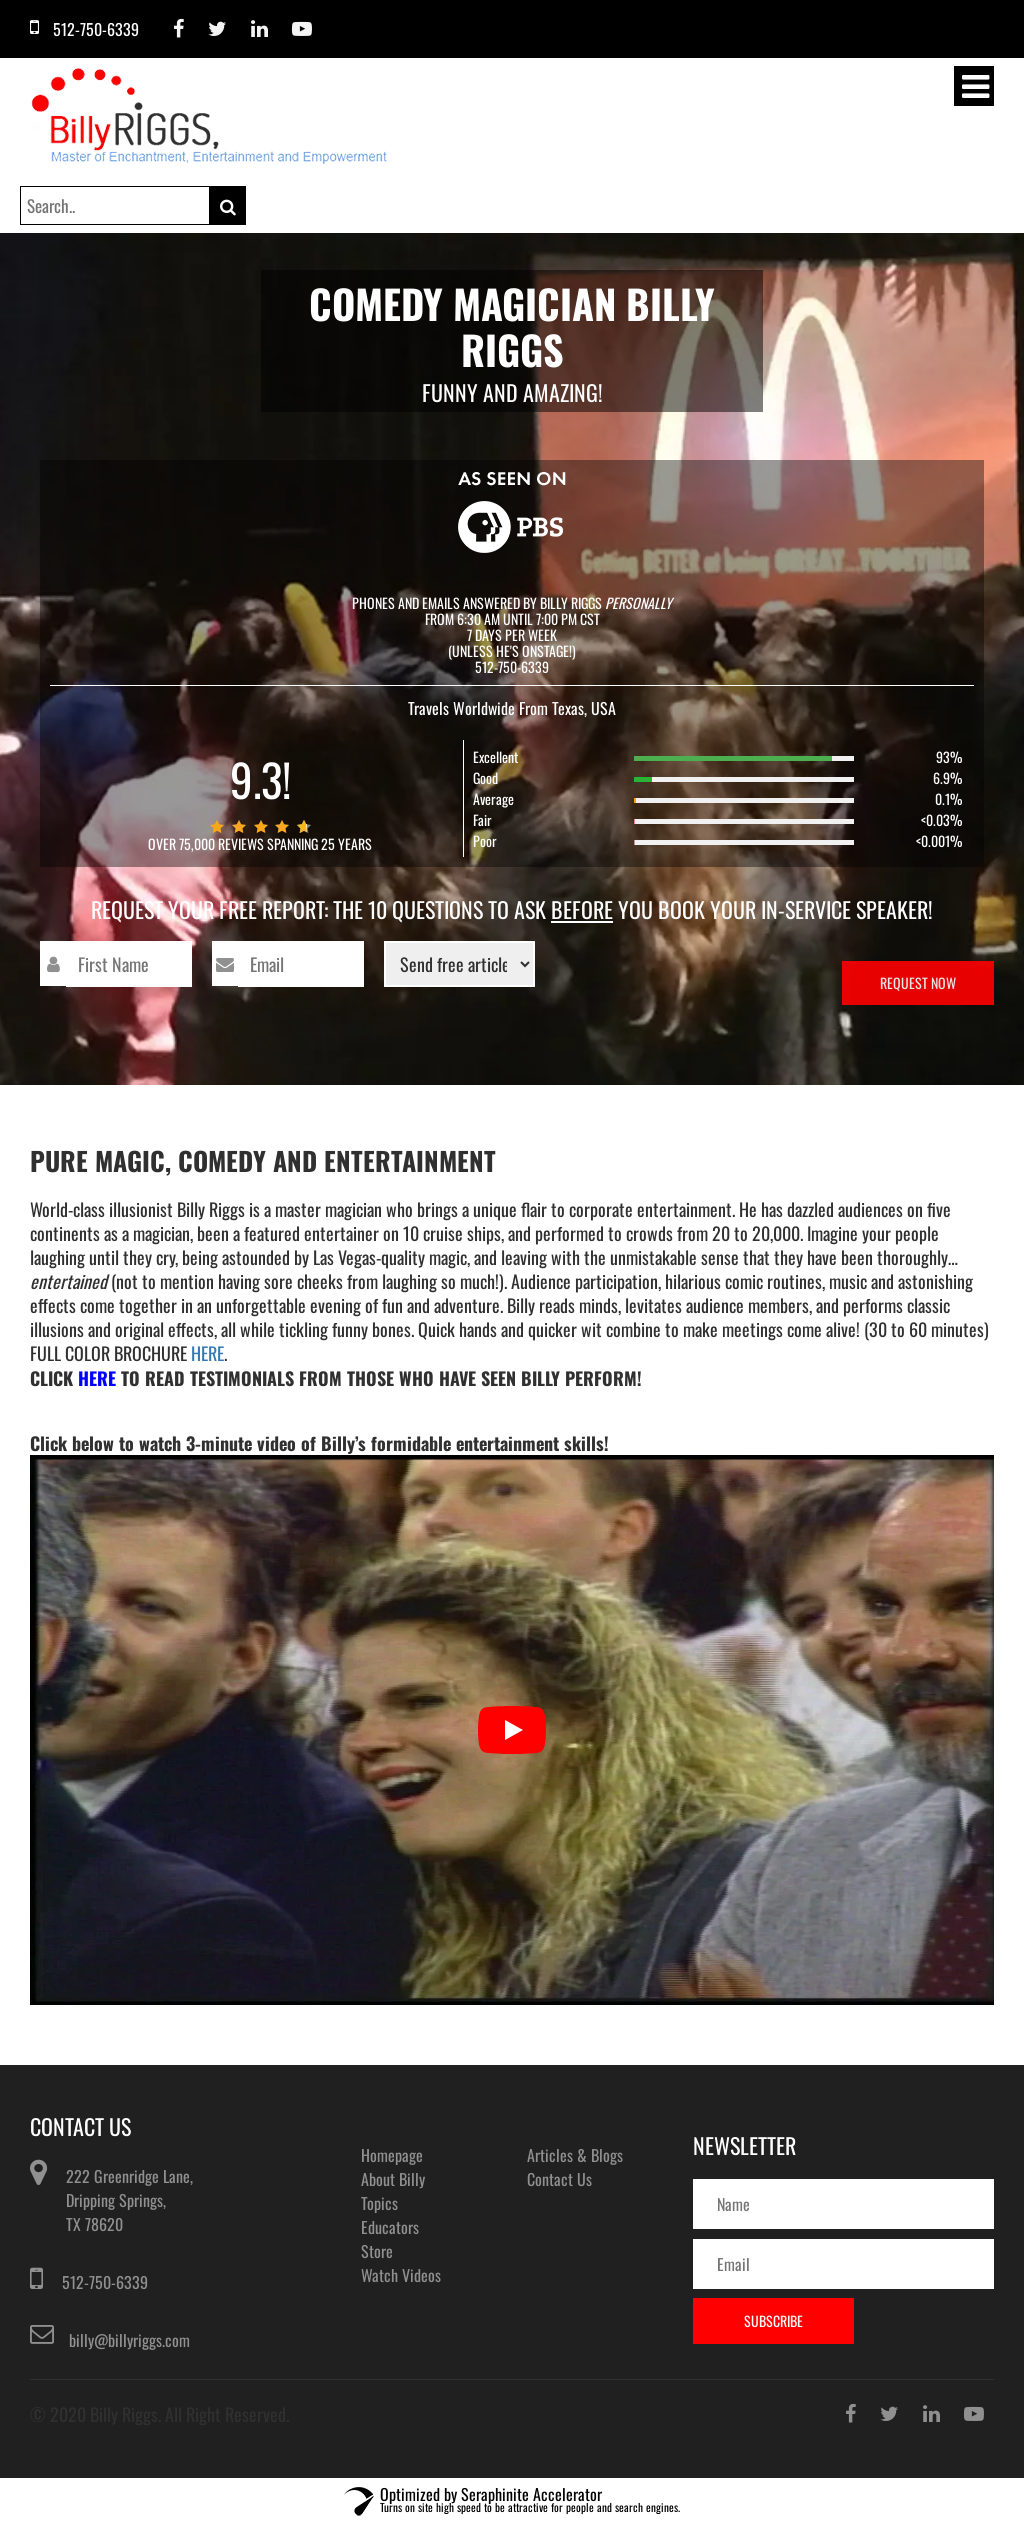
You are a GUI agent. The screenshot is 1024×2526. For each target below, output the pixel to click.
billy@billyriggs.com (129, 2340)
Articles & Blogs (575, 2155)
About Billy (393, 2179)
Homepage (392, 2155)
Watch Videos (401, 2275)
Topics (379, 2203)
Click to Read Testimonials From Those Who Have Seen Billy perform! (336, 1378)
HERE (207, 1353)
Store (377, 2251)
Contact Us (559, 2179)
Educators (390, 2227)
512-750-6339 (105, 2282)
